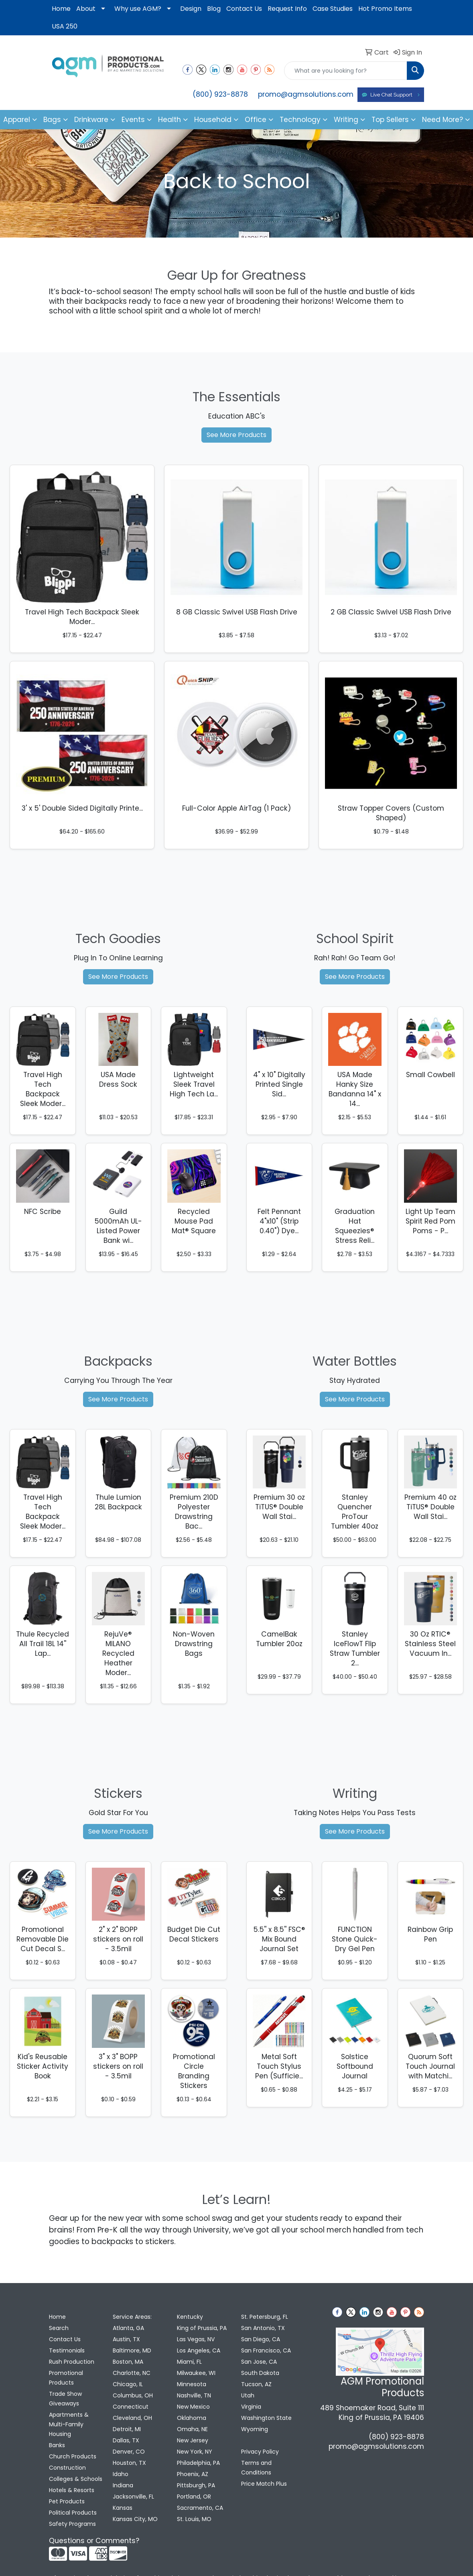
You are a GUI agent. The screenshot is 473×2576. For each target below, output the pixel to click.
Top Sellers (390, 119)
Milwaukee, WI (196, 2373)
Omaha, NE (192, 2429)
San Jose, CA (259, 2362)
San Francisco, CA (266, 2350)
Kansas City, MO (135, 2519)
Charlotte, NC (131, 2373)
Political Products (73, 2513)
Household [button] (212, 119)
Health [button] (169, 119)
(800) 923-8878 (220, 94)
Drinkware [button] (91, 119)
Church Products (72, 2456)
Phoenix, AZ (192, 2474)
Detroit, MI (127, 2429)
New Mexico (193, 2407)
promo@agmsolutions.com (305, 94)
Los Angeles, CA (198, 2350)
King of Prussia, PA (202, 2328)
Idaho (120, 2474)
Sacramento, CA (200, 2508)
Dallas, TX (126, 2440)
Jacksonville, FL (133, 2497)
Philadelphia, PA (198, 2463)
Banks (57, 2445)
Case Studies (333, 8)
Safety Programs (72, 2524)
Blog (214, 8)
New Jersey (192, 2440)
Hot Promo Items (385, 8)
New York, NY (194, 2452)
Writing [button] (346, 119)
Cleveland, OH (132, 2418)
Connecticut (130, 2407)
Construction (67, 2468)
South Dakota (260, 2373)
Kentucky (190, 2317)
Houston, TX (129, 2463)
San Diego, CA (260, 2339)
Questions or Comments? (94, 2541)
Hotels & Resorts (71, 2490)
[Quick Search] (345, 70)
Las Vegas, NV (196, 2339)
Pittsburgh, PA (196, 2485)
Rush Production (71, 2362)
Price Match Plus (264, 2484)
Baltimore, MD (132, 2350)
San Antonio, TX (263, 2328)
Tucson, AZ (256, 2384)
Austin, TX (126, 2339)
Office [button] (255, 119)
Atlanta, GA (128, 2328)
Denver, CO (129, 2452)
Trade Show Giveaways (65, 2398)
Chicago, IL (128, 2384)
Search (59, 2328)
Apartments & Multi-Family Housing (69, 2424)
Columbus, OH (133, 2395)
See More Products (236, 434)
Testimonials (67, 2350)
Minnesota (191, 2384)
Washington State (266, 2418)
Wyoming (254, 2429)
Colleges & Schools (75, 2479)
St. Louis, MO (194, 2519)
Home (61, 8)
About (85, 8)
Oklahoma (191, 2418)
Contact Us (244, 8)
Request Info (287, 8)
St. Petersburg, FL (264, 2317)
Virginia (251, 2407)
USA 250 (64, 26)
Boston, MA (128, 2362)
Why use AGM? (137, 8)
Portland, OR (194, 2497)
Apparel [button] (16, 119)
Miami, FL (189, 2362)
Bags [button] (52, 119)
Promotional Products (66, 2378)
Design (190, 8)
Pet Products (67, 2501)
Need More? (442, 119)
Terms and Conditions (256, 2467)
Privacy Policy (260, 2452)
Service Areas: (132, 2317)
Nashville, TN (194, 2395)
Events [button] (133, 119)
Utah (247, 2395)
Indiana (123, 2485)
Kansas (122, 2508)
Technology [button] (300, 119)
